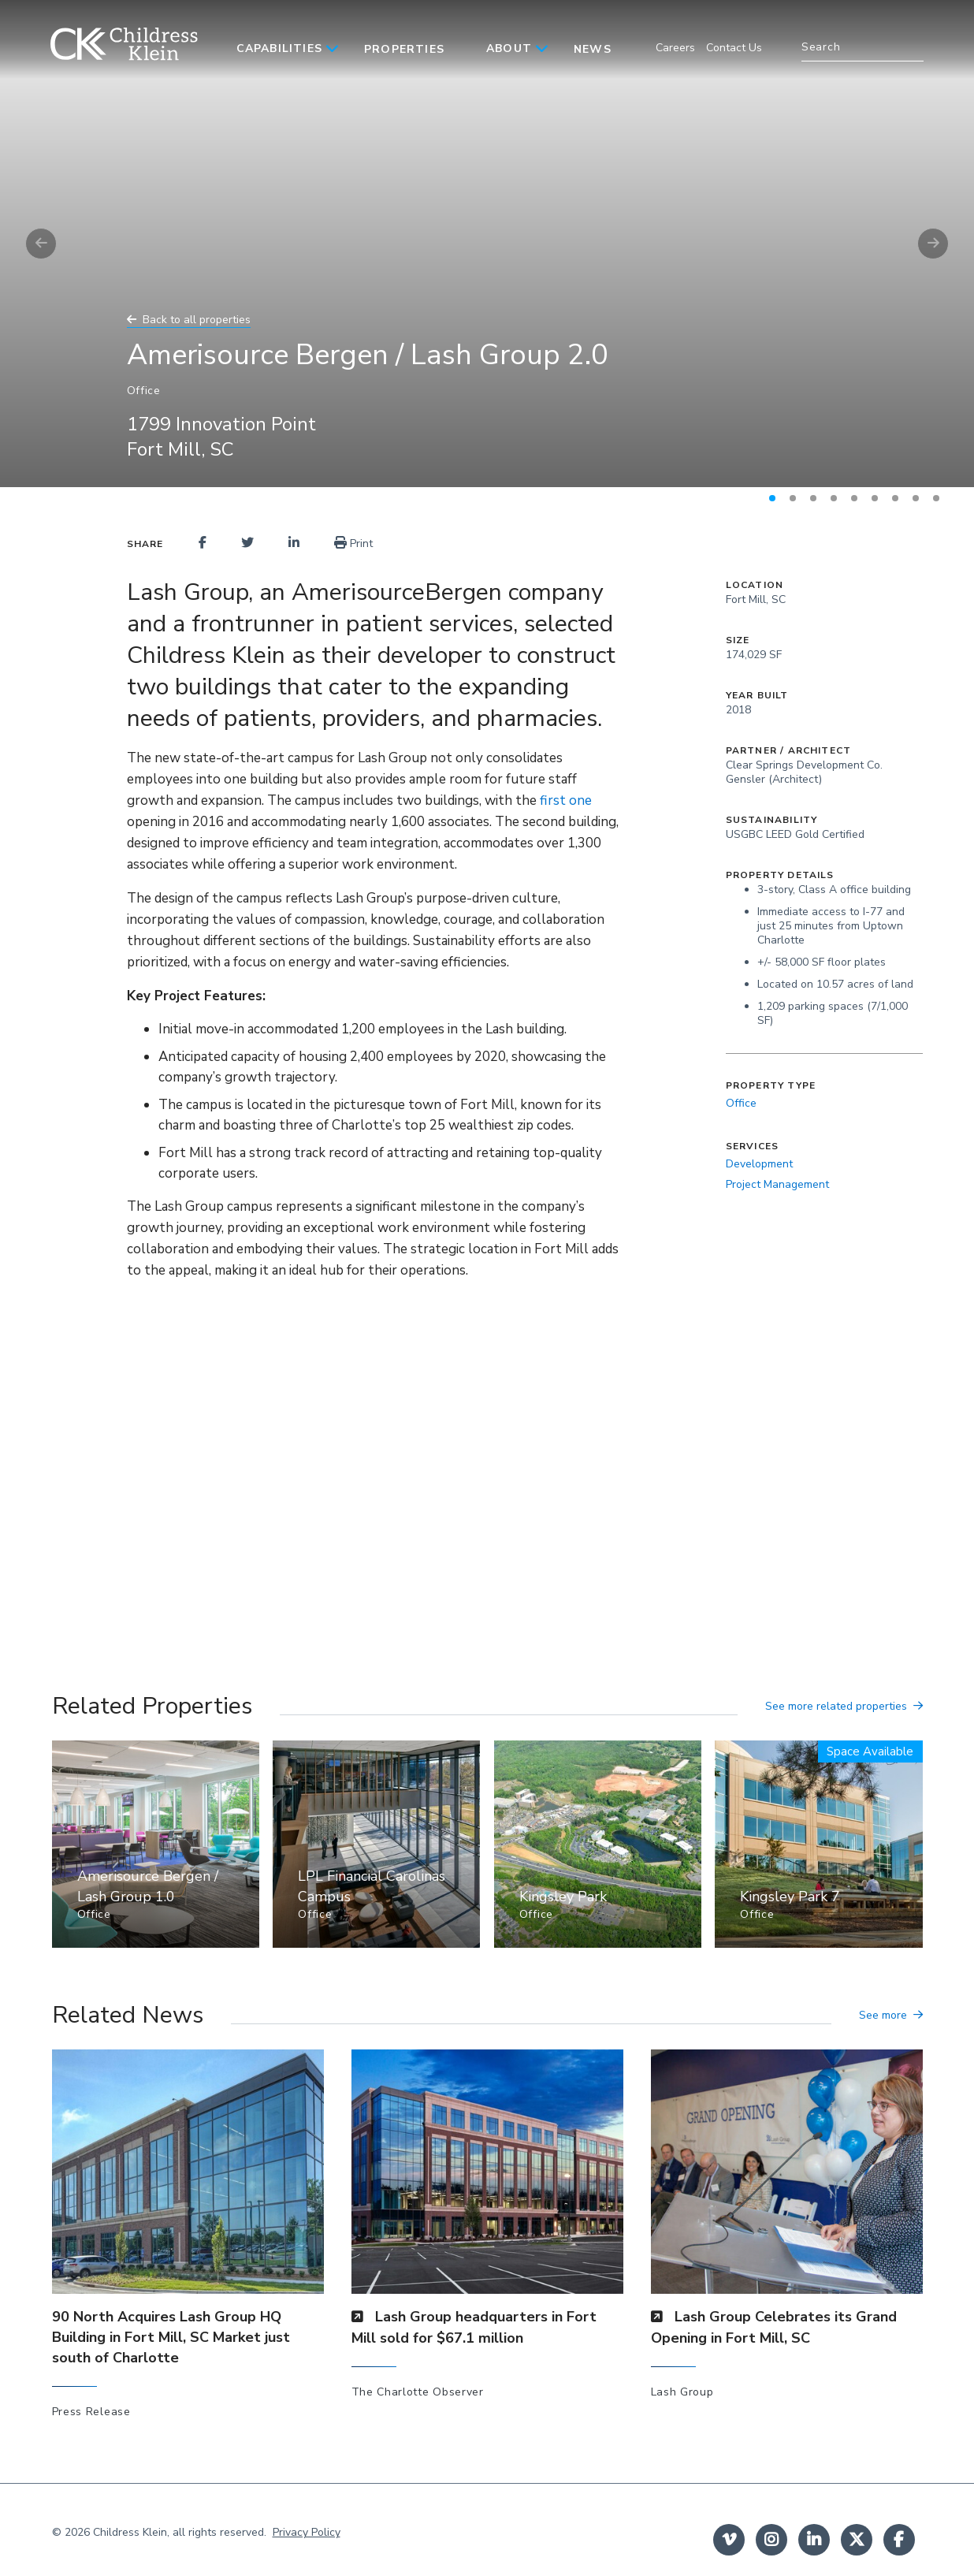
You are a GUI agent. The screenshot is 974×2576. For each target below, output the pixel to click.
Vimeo (729, 2540)
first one (566, 800)
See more (883, 2015)
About (509, 48)
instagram (771, 2540)
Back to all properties (197, 320)
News (593, 49)
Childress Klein (130, 2532)
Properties (404, 49)
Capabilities (279, 48)
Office (741, 1103)
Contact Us (734, 47)
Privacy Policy (306, 2532)
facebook (899, 2540)
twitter (856, 2540)
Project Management (777, 1184)
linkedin (814, 2540)
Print (353, 543)
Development (759, 1163)
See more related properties (836, 1706)
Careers (675, 47)
